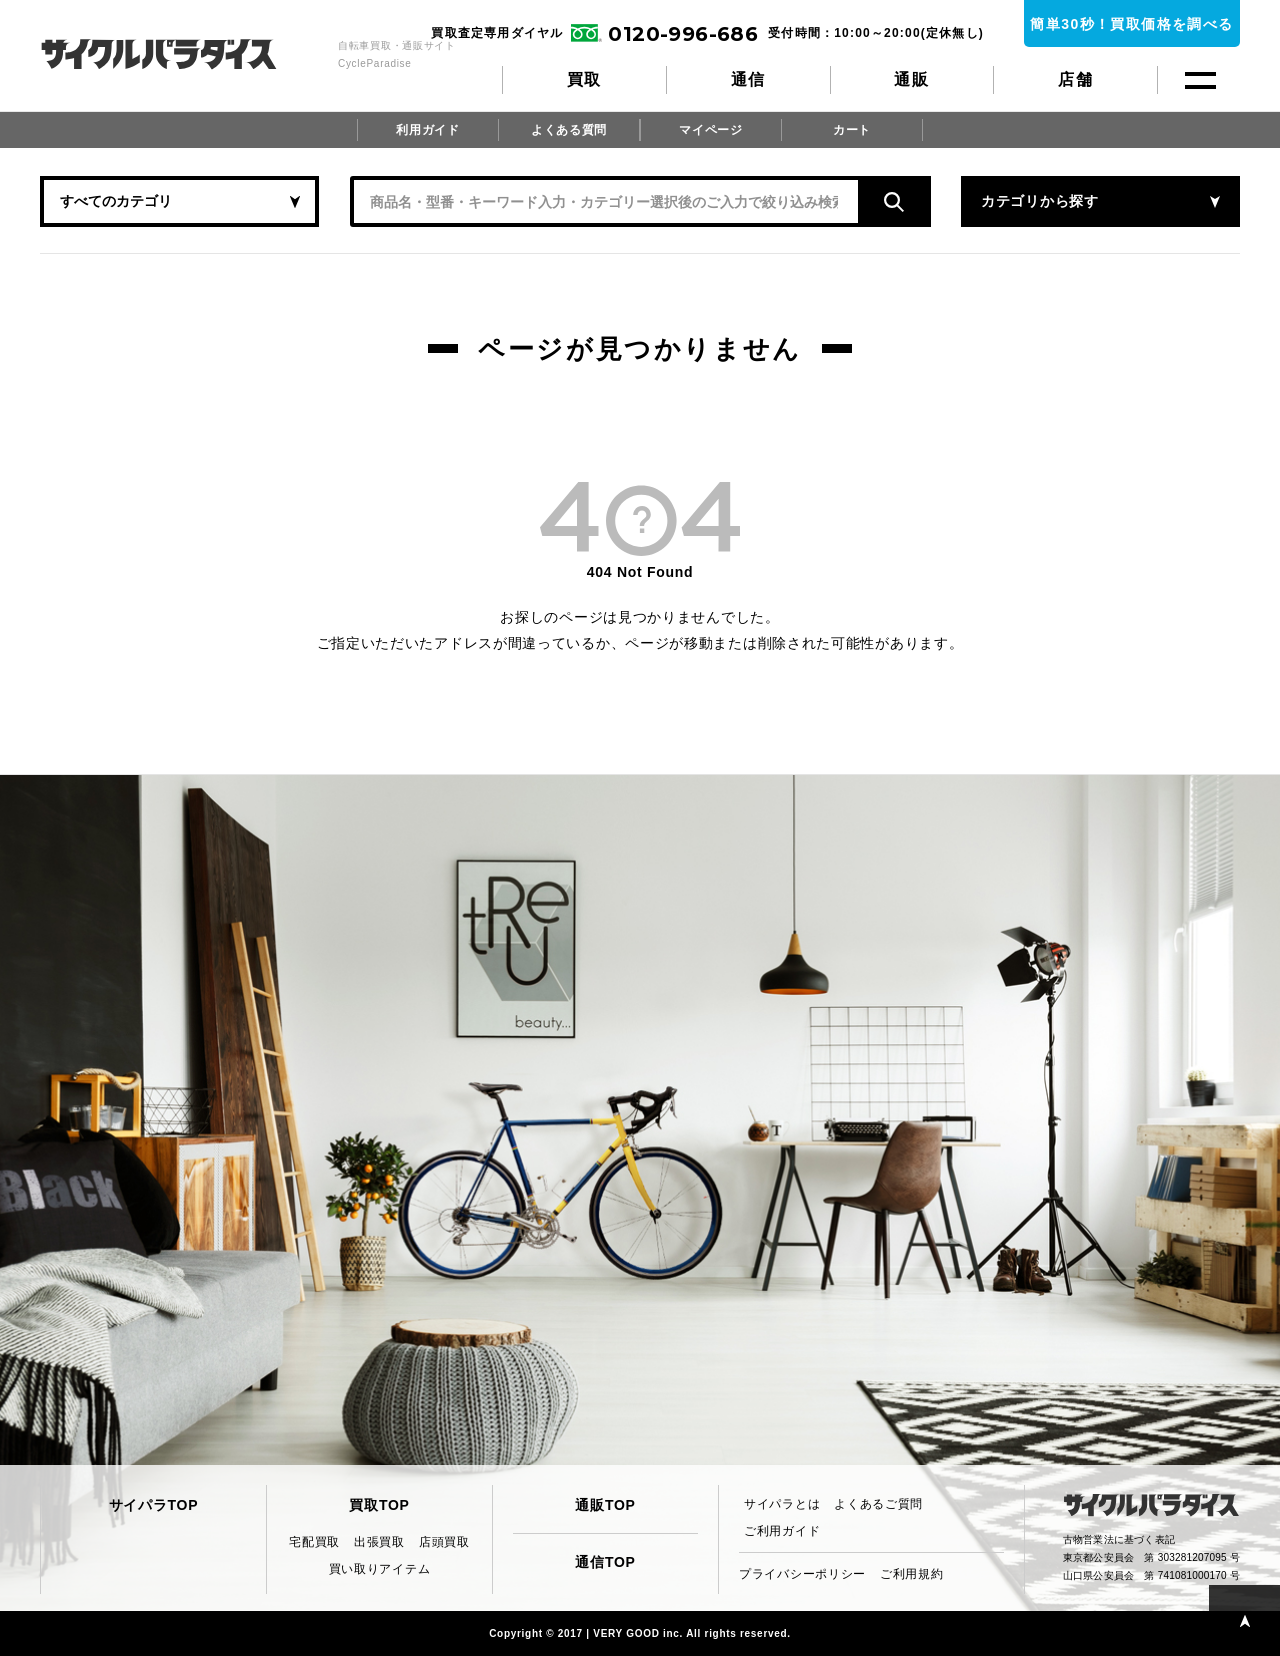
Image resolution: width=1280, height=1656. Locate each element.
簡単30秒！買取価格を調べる (1131, 24)
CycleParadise (180, 54)
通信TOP (605, 1562)
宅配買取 (314, 1542)
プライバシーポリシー (802, 1574)
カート (852, 130)
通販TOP (605, 1505)
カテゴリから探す (1040, 201)
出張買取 (379, 1542)
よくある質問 (569, 130)
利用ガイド (428, 130)
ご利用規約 (912, 1574)
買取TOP (379, 1505)
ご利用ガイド (782, 1531)
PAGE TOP (1244, 1620)
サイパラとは (782, 1504)
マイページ (711, 130)
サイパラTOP (153, 1505)
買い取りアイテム (380, 1569)
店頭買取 (444, 1542)
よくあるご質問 (878, 1504)
